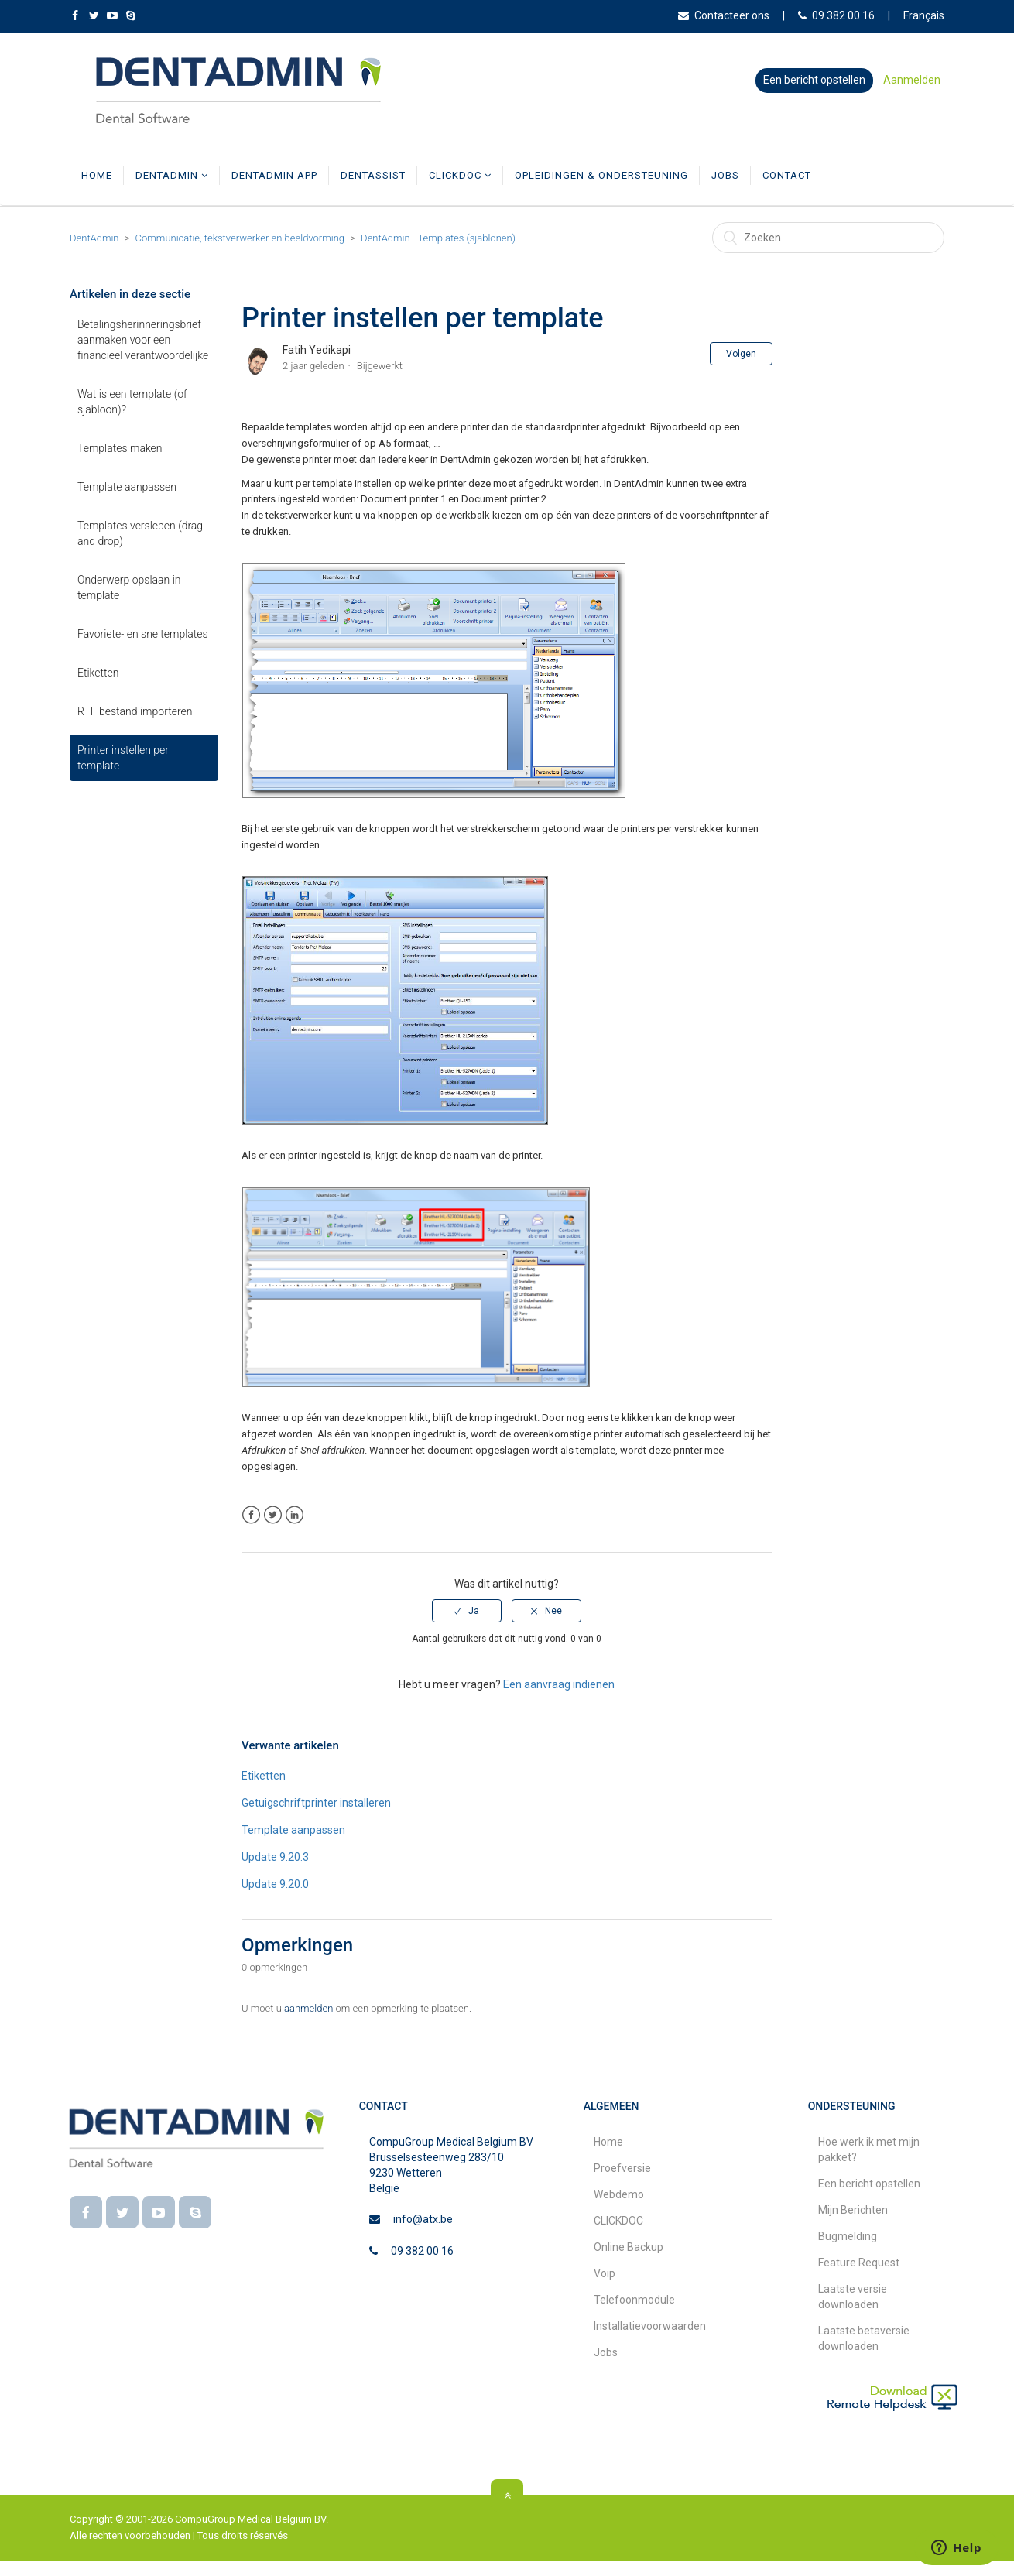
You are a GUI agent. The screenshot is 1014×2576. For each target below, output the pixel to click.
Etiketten (98, 688)
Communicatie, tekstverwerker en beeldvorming (239, 253)
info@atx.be (423, 2234)
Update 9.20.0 (275, 1899)
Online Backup (628, 2262)
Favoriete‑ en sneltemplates (142, 649)
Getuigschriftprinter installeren (316, 1818)
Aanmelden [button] (911, 80)
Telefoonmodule (634, 2315)
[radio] (467, 1626)
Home (96, 191)
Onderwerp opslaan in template (129, 603)
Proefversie (622, 2183)
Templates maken (120, 463)
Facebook (251, 1530)
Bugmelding (847, 2251)
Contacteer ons (723, 15)
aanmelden (308, 2024)
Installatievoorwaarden (650, 2341)
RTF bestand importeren (134, 727)
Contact (786, 191)
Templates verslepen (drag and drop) (140, 549)
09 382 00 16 (836, 15)
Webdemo (619, 2210)
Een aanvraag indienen (559, 1700)
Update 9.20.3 (275, 1872)
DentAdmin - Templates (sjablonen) (438, 253)
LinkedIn (294, 1530)
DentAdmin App (274, 191)
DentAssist (373, 191)
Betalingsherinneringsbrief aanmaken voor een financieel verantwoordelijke (142, 355)
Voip (604, 2289)
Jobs (725, 191)
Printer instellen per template (123, 773)
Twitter (273, 1530)
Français (923, 15)
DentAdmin (171, 191)
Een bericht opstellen (814, 80)
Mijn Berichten (853, 2225)
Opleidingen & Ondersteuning (601, 191)
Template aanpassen (126, 502)
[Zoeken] (828, 253)
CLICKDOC (460, 191)
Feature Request (858, 2278)
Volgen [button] (741, 369)
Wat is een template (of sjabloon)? (132, 417)
